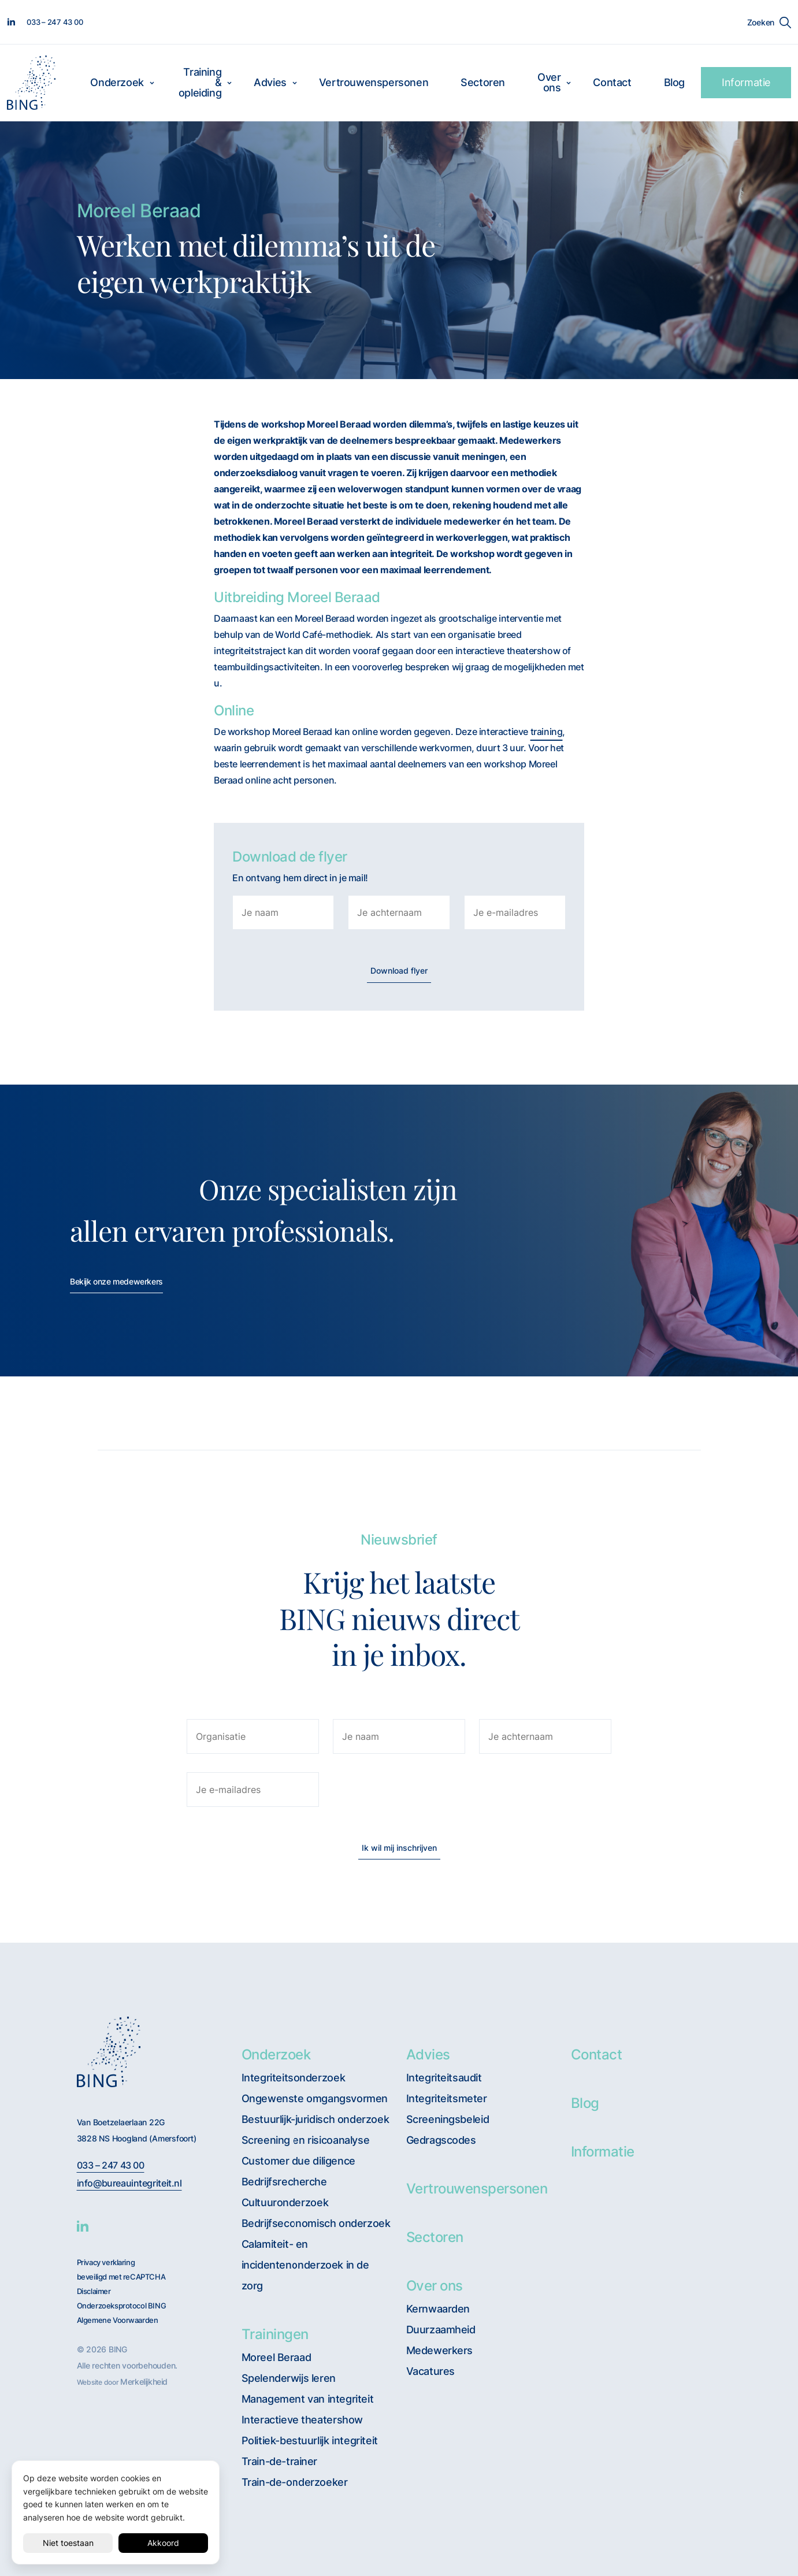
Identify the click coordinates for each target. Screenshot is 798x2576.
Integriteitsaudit (444, 2078)
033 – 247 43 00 (110, 2165)
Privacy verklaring (106, 2262)
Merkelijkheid (144, 2381)
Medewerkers (439, 2350)
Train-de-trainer (280, 2461)
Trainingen (275, 2334)
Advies (270, 82)
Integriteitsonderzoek (294, 2078)
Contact (612, 82)
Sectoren (483, 82)
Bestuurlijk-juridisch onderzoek (315, 2119)
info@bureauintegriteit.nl (129, 2183)
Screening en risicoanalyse (306, 2140)
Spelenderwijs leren (289, 2378)
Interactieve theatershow (302, 2420)
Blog (674, 82)
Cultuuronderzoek (285, 2202)
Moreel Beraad (276, 2357)
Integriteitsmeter (446, 2098)
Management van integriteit (308, 2399)
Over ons (549, 82)
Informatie (746, 82)
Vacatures (430, 2371)
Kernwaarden (438, 2309)
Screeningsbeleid (447, 2119)
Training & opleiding (200, 82)
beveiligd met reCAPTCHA (121, 2277)
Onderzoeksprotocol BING (121, 2306)
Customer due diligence (298, 2161)
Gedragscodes (441, 2140)
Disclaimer (94, 2291)
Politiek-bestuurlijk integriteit (310, 2440)
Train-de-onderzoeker (295, 2482)
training (546, 731)
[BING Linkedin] (82, 2226)
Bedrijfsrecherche (284, 2182)
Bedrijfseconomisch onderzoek (316, 2223)
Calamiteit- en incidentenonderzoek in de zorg (305, 2265)
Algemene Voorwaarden (117, 2320)
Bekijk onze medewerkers (116, 1281)
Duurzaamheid (441, 2329)
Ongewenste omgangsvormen (315, 2098)
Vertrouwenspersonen (373, 82)
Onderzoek (116, 82)
